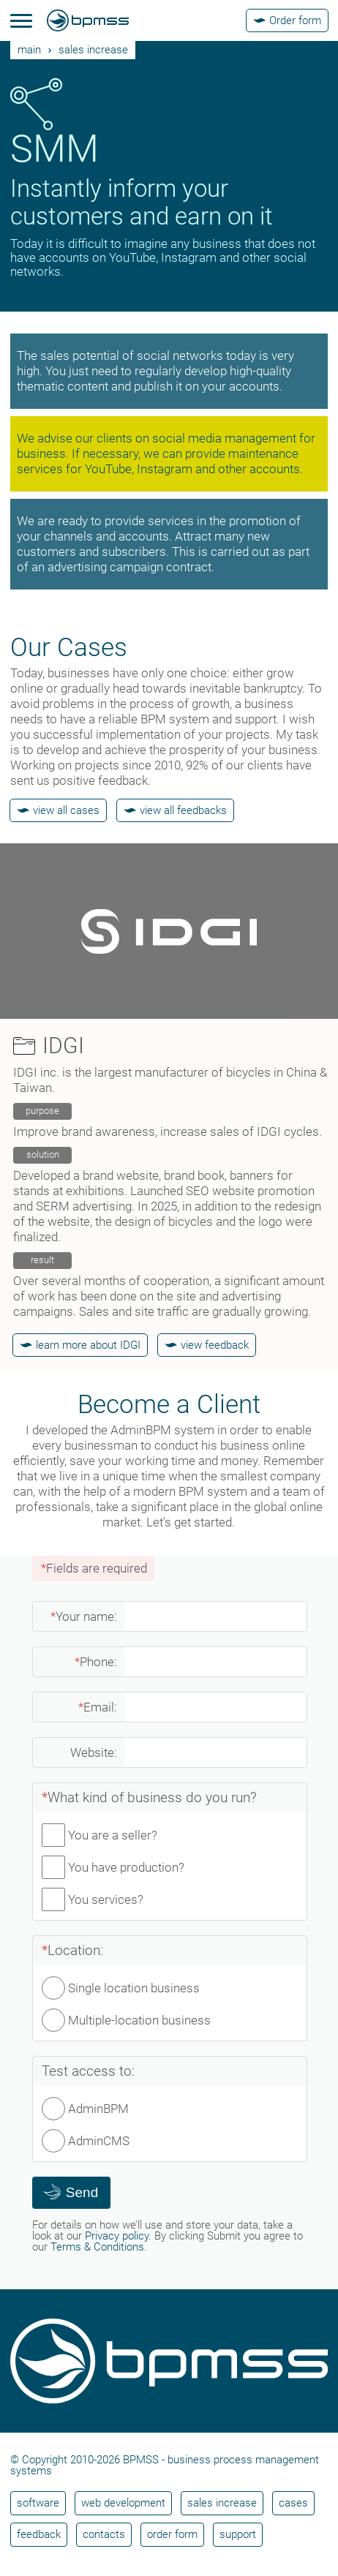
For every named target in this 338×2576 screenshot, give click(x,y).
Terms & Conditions (97, 2246)
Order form (172, 2534)
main (29, 49)
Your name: (83, 1616)
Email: (97, 1707)
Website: (93, 1752)
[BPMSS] (88, 20)
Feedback (39, 2534)
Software (38, 2502)
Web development (123, 2502)
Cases (293, 2502)
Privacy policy (117, 2235)
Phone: (96, 1661)
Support (237, 2534)
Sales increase (93, 49)
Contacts (104, 2534)
